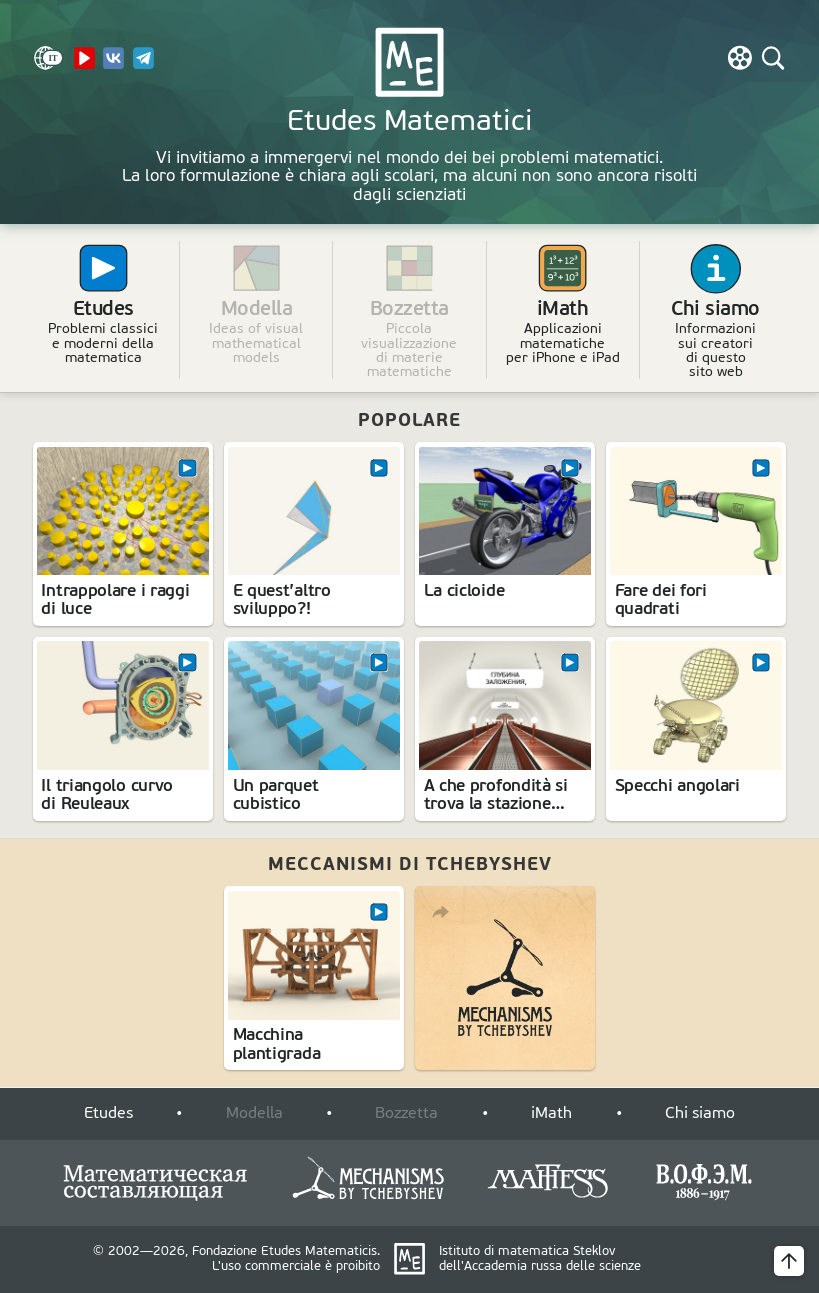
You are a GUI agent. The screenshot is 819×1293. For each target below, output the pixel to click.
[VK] (113, 66)
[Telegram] (143, 66)
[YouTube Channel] (84, 66)
